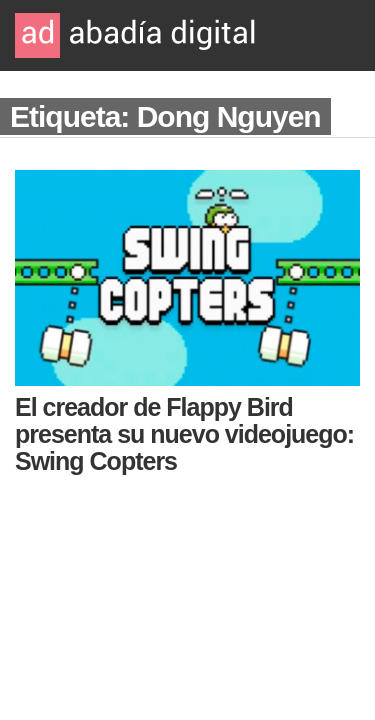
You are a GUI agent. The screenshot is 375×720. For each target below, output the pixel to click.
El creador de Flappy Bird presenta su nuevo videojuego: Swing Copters (184, 434)
